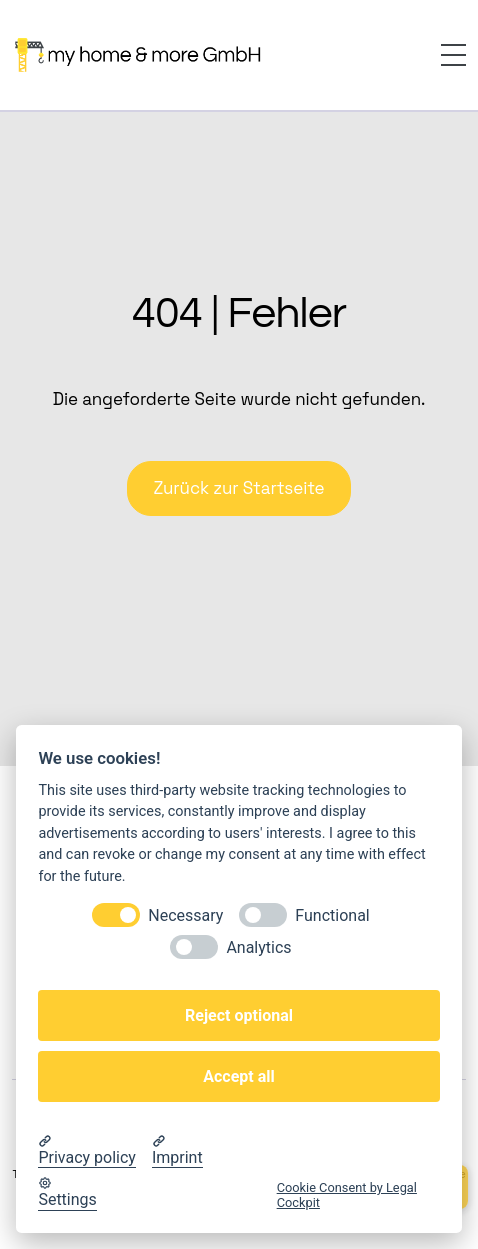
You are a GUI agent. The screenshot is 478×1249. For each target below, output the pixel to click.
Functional (332, 915)
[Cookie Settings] (67, 1193)
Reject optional (239, 1015)
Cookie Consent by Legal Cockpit (347, 1195)
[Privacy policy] (87, 1151)
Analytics (258, 947)
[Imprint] (177, 1151)
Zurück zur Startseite (238, 488)
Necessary (185, 915)
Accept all (238, 1076)
